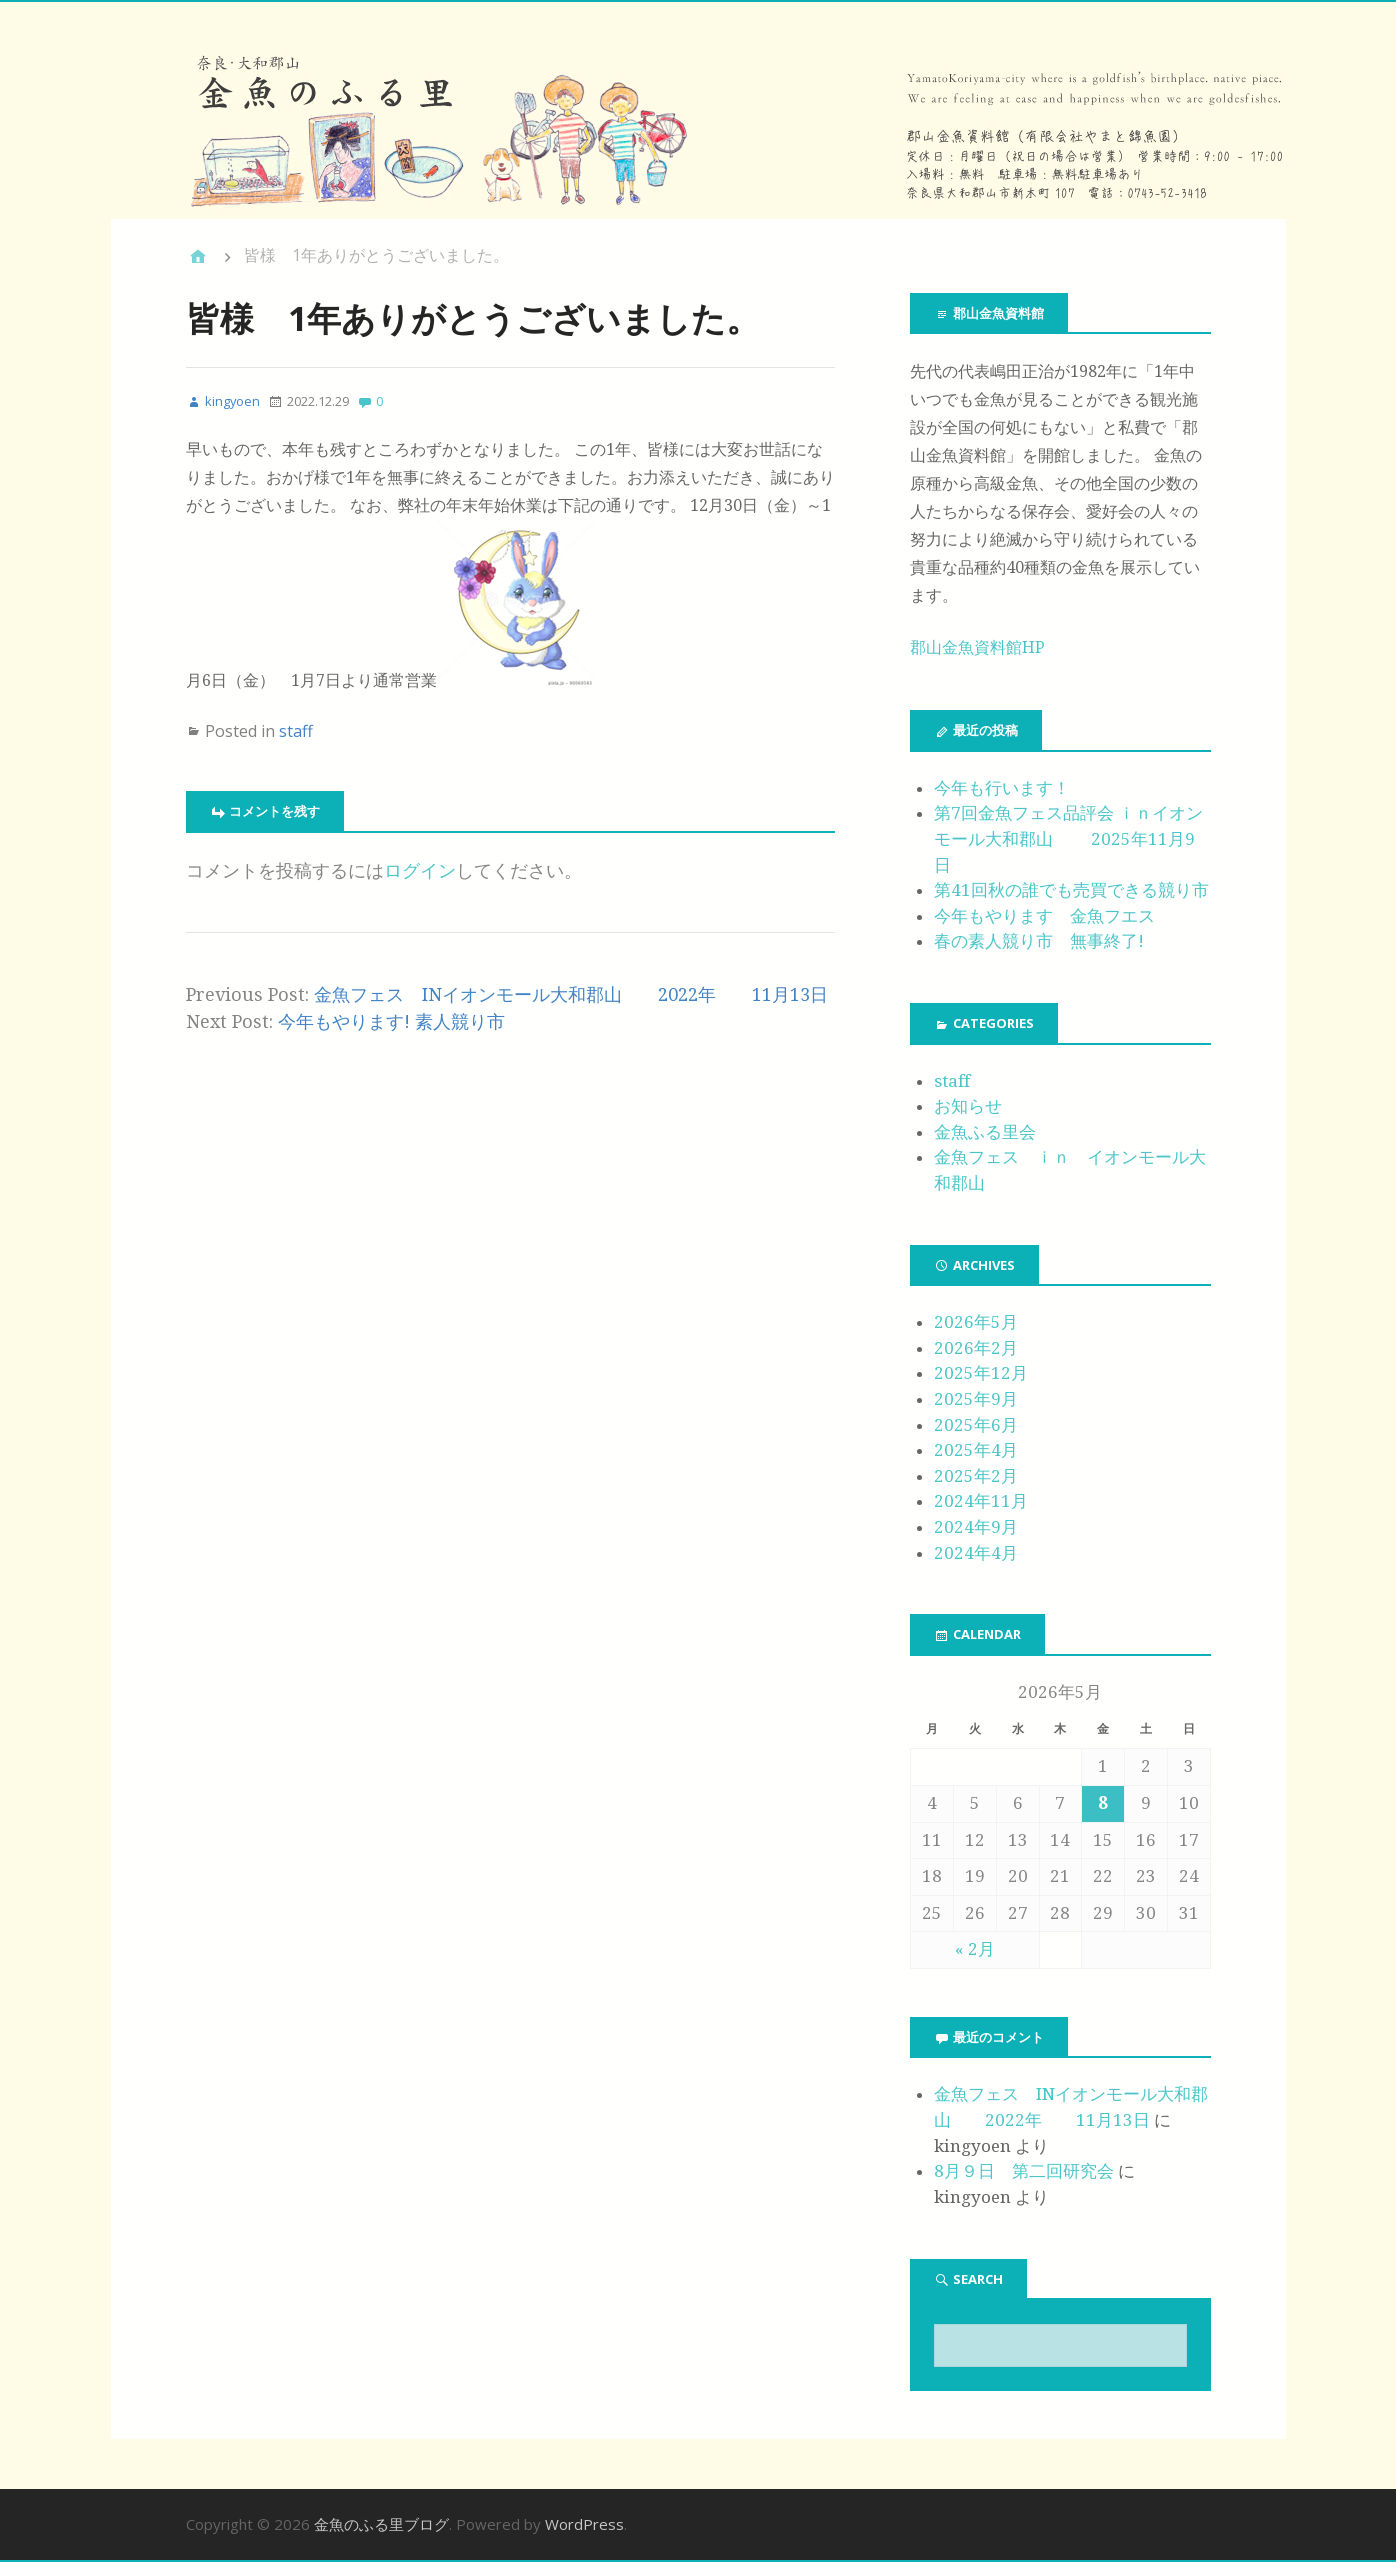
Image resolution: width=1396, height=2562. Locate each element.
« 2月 (975, 1949)
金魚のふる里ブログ (381, 2524)
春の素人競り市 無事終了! (1039, 941)
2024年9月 (976, 1527)
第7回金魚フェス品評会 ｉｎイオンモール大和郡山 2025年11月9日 (1068, 838)
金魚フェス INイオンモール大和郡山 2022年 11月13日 (571, 994)
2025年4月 (976, 1450)
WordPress (584, 2524)
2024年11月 (981, 1501)
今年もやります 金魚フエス (1044, 916)
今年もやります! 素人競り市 (391, 1021)
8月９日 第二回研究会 (1024, 2171)
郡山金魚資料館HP (977, 647)
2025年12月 (981, 1373)
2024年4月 (976, 1553)
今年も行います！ (1002, 788)
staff (296, 731)
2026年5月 (976, 1322)
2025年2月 (976, 1476)
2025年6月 (976, 1425)
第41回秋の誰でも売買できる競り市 (1071, 890)
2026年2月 (976, 1348)
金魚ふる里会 (985, 1132)
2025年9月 (976, 1399)
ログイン (420, 870)
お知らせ (968, 1106)
